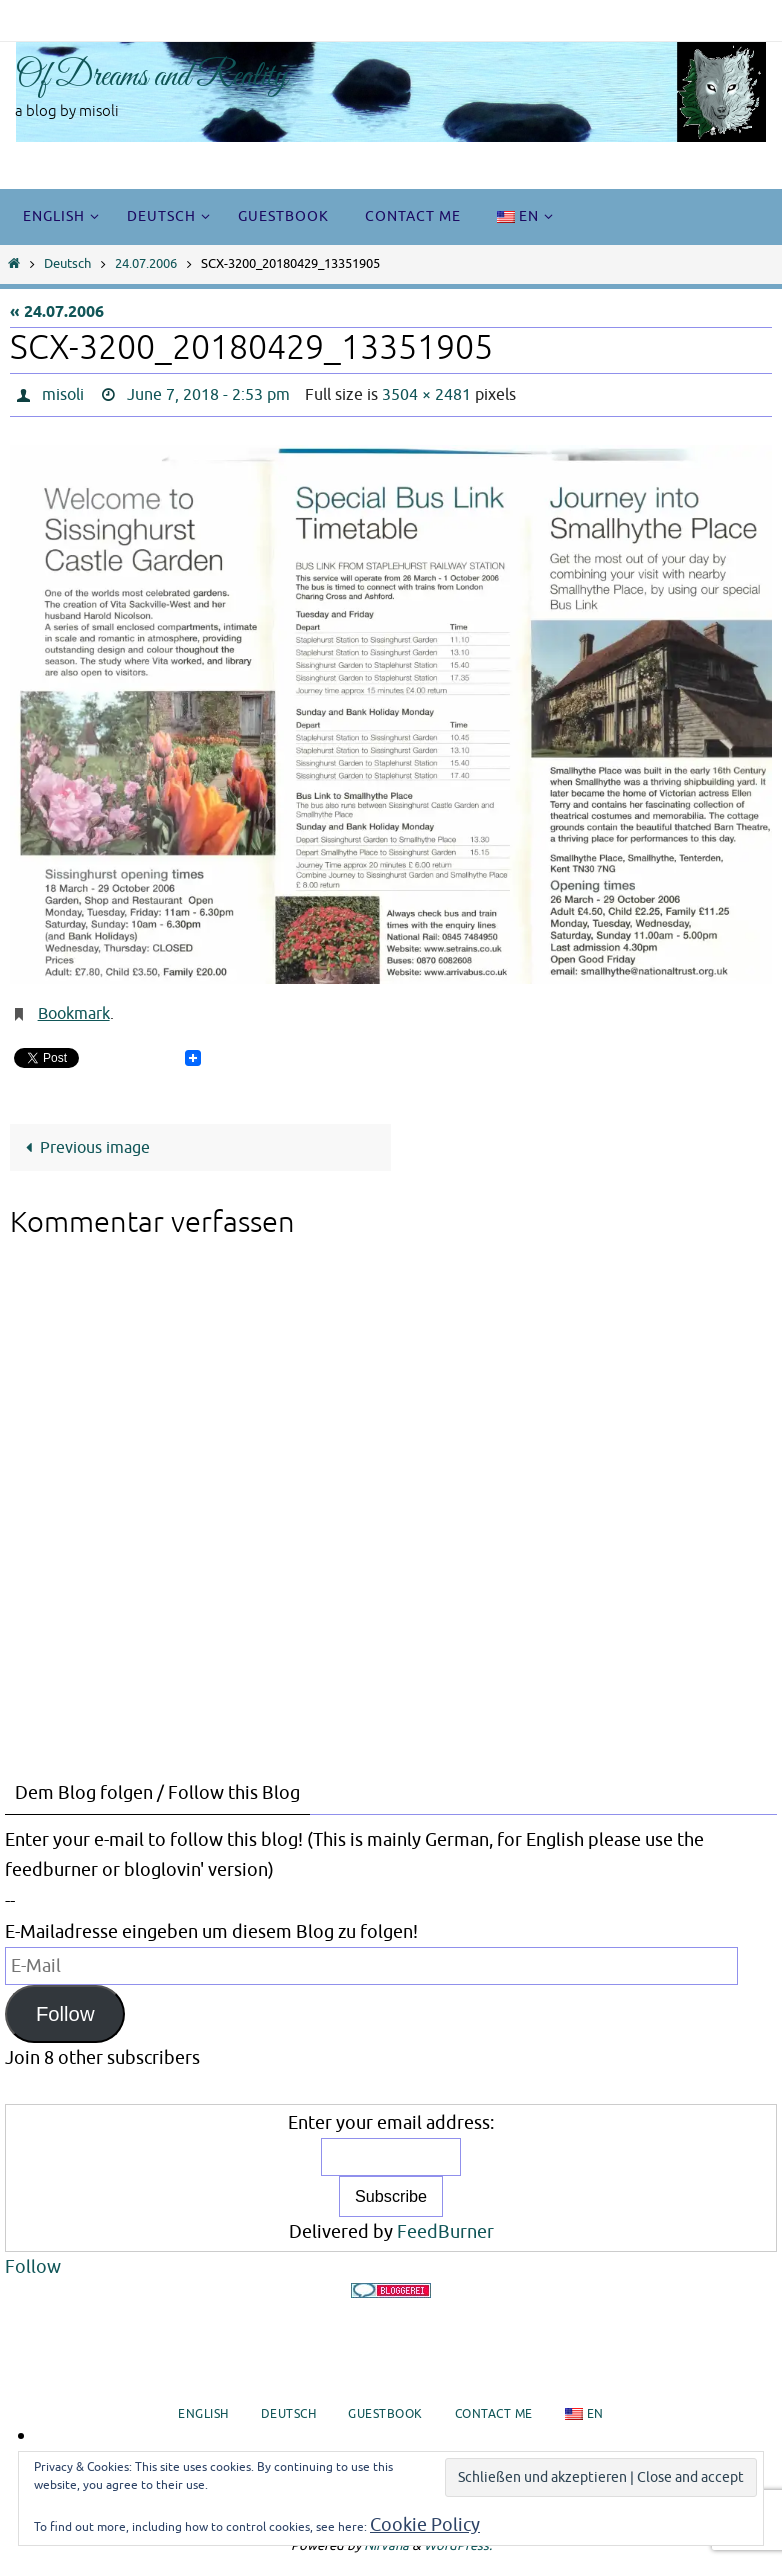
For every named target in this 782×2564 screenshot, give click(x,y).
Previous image (84, 1147)
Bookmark (74, 1014)
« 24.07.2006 (57, 312)
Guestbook (385, 2414)
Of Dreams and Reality (151, 77)
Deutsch (67, 264)
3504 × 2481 (426, 395)
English (203, 2414)
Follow (65, 2014)
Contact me (494, 2414)
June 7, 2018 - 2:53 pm (208, 395)
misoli (63, 395)
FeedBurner (445, 2232)
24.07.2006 (146, 264)
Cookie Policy (425, 2525)
